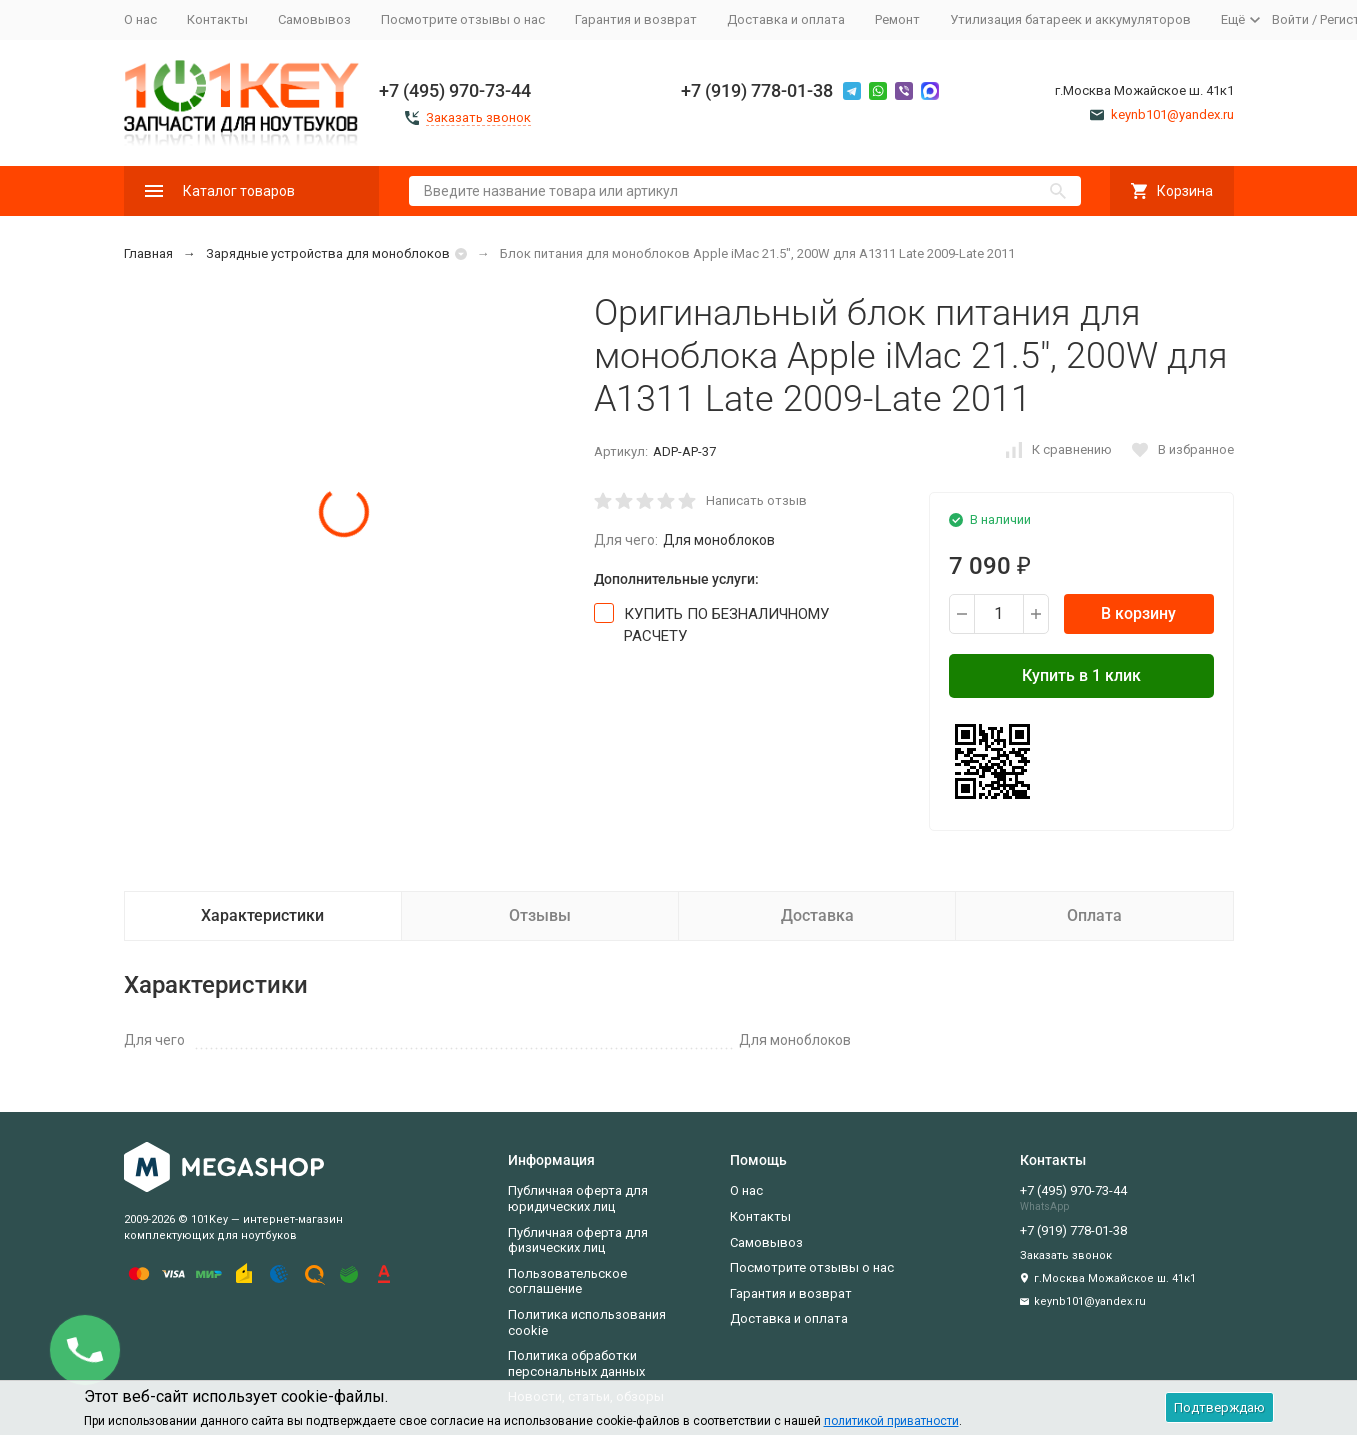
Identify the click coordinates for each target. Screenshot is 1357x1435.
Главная (148, 253)
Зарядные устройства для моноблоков (328, 253)
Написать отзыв (756, 500)
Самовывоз (314, 19)
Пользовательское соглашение (567, 1281)
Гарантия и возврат (636, 19)
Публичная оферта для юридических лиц (578, 1198)
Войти (1290, 19)
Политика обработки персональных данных (576, 1363)
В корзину (1138, 613)
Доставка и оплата (786, 19)
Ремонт (897, 19)
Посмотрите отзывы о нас (463, 19)
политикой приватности (891, 1421)
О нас (140, 19)
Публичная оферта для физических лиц (578, 1240)
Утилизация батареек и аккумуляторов (1070, 19)
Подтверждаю (1219, 1407)
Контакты (217, 19)
